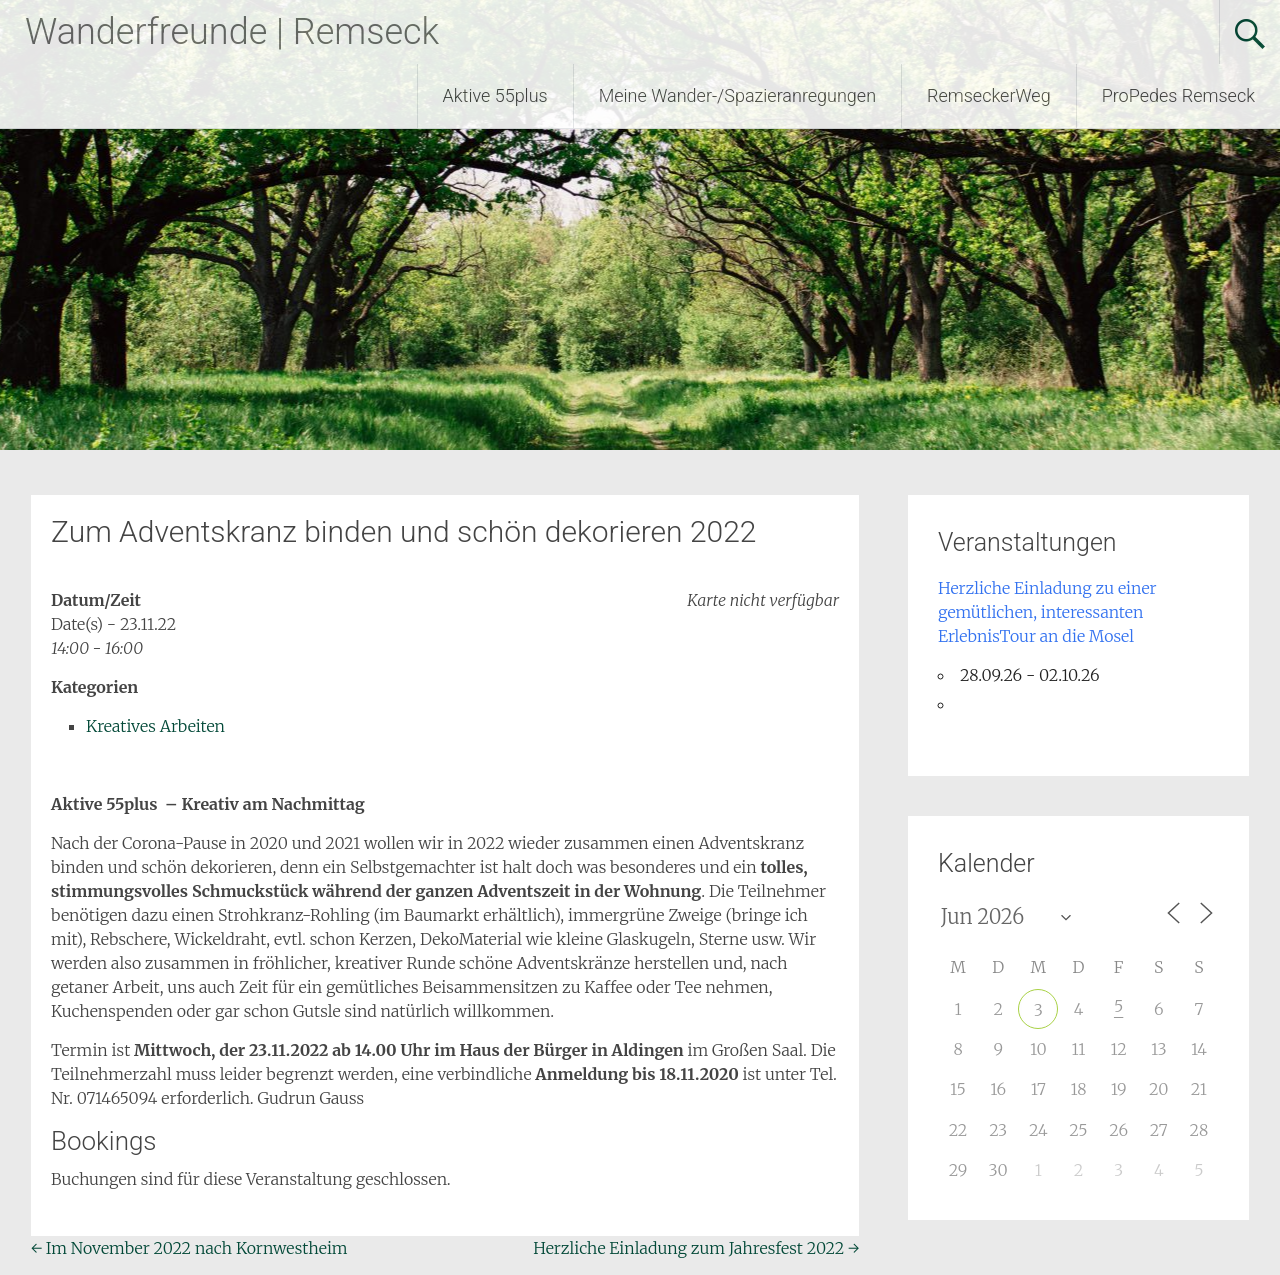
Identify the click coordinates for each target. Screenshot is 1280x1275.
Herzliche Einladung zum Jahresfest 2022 (696, 1248)
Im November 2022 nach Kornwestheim (189, 1248)
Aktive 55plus (495, 95)
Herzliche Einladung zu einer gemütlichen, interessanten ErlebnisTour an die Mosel (1047, 612)
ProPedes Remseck (1178, 95)
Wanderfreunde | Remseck (232, 32)
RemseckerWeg (989, 95)
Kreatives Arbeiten (155, 726)
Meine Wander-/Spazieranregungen (737, 95)
